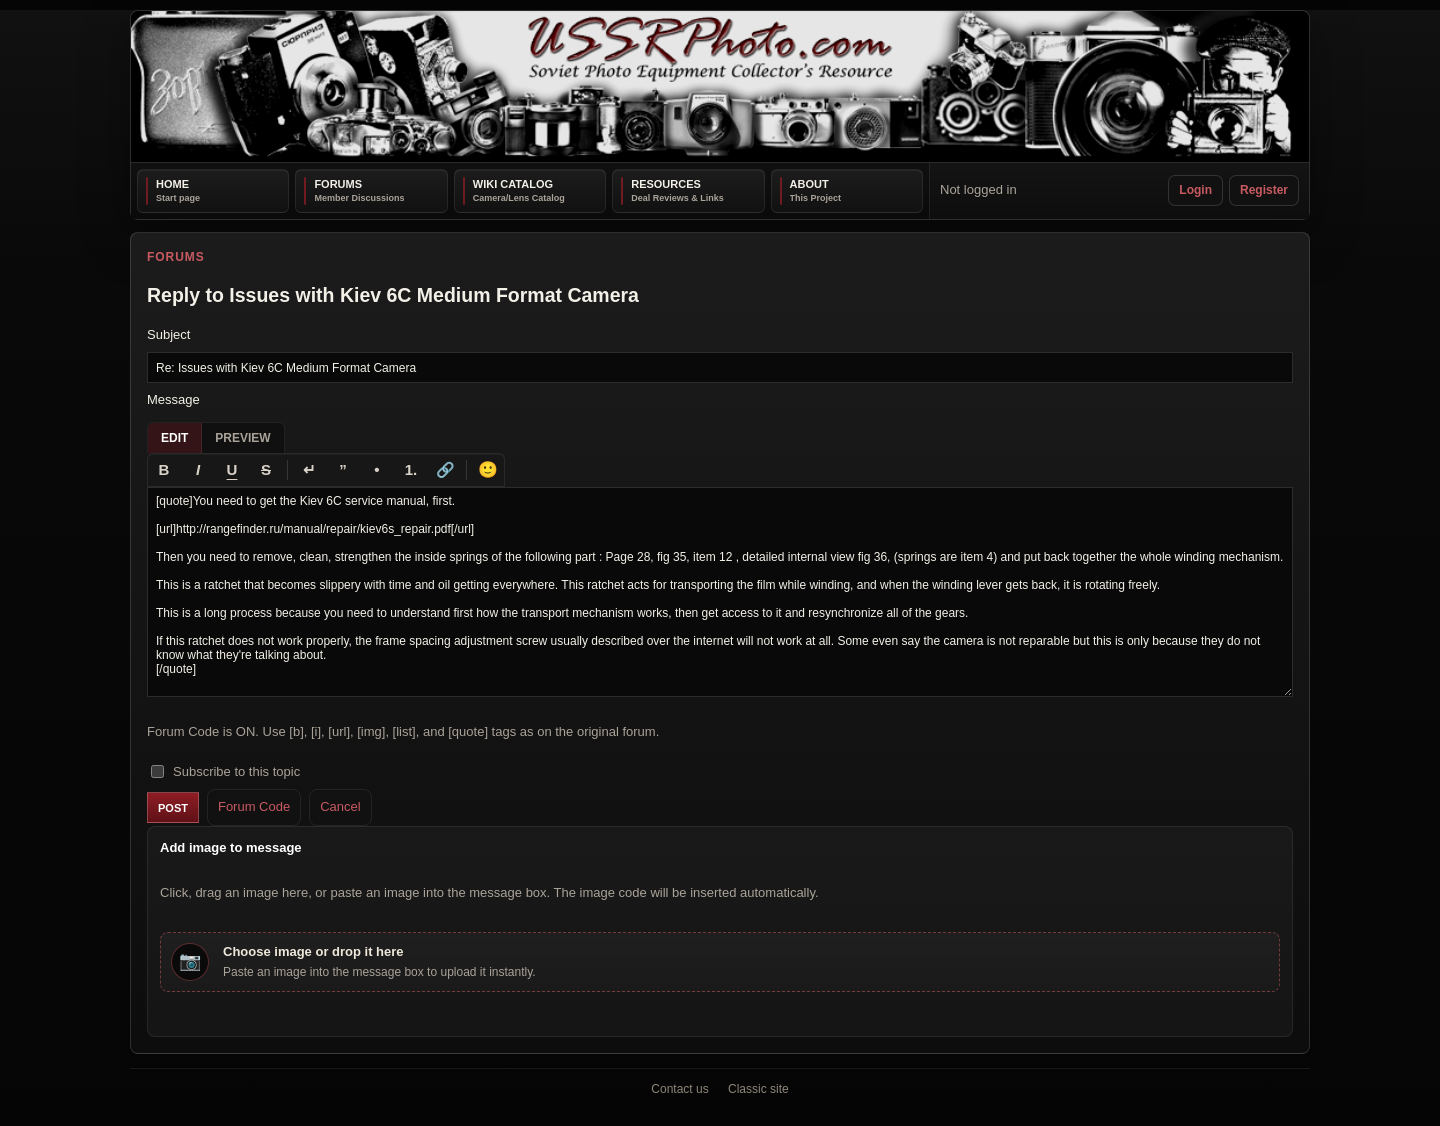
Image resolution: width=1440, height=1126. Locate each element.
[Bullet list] (377, 470)
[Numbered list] (411, 470)
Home (172, 184)
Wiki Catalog (513, 184)
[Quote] (343, 470)
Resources (666, 184)
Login (1195, 190)
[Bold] (164, 470)
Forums (338, 184)
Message (173, 399)
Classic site (758, 1089)
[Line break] (309, 470)
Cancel (340, 806)
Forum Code (254, 806)
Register (1264, 190)
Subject (168, 334)
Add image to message (231, 847)
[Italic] (198, 470)
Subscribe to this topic (225, 771)
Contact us (679, 1089)
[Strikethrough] (266, 470)
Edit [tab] (174, 438)
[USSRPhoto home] (720, 86)
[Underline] (232, 470)
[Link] (445, 470)
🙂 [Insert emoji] (488, 469)
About (809, 184)
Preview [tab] (242, 438)
